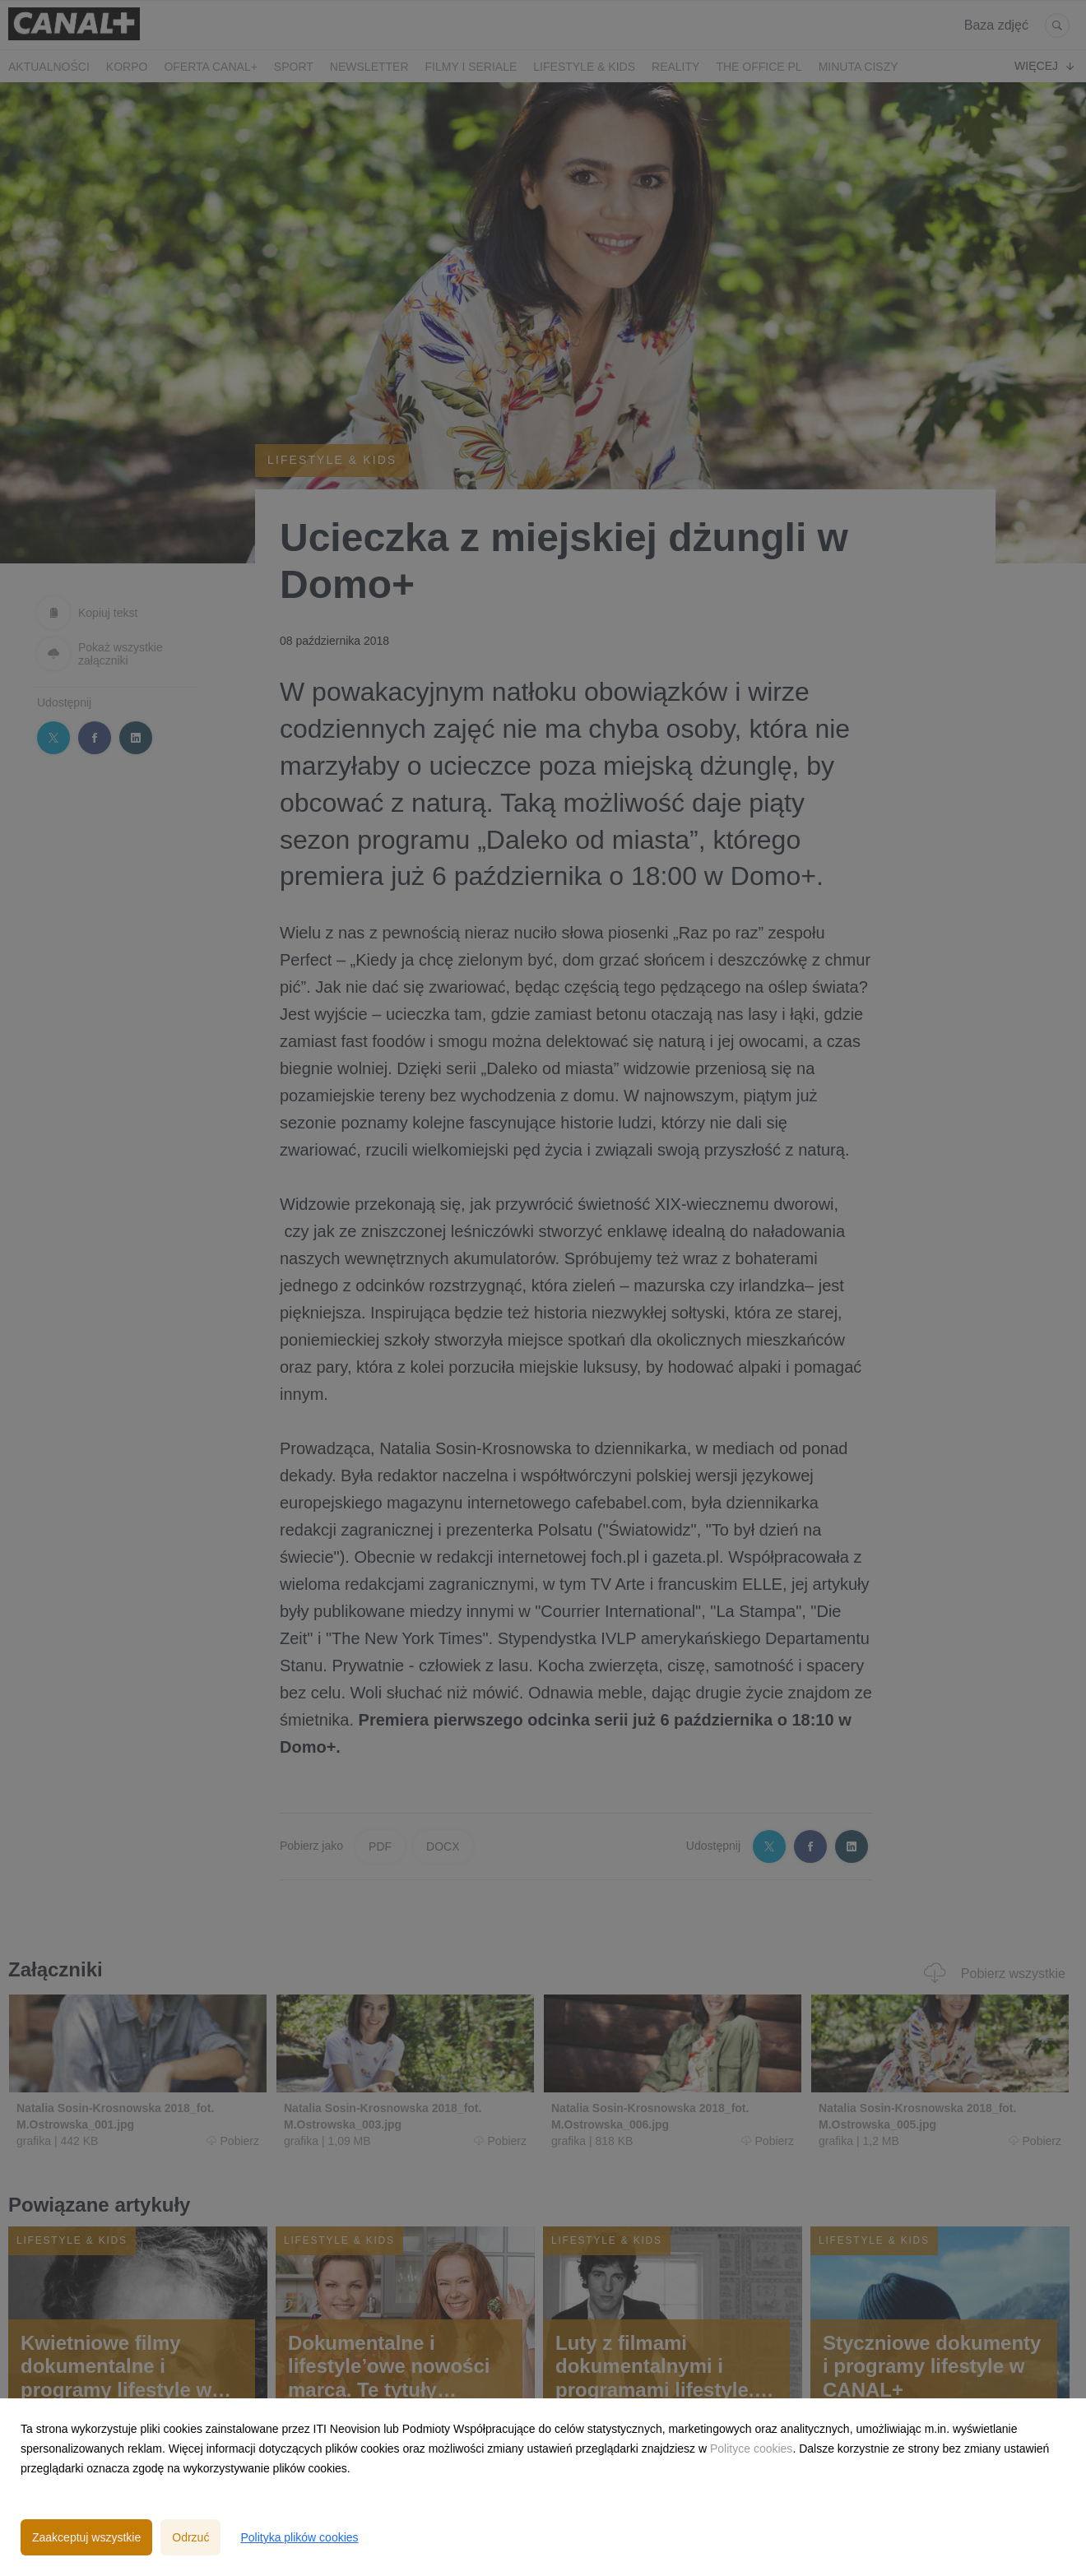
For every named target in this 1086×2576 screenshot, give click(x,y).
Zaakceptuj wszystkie (86, 2537)
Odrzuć (190, 2537)
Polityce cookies (751, 2448)
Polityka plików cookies (299, 2537)
